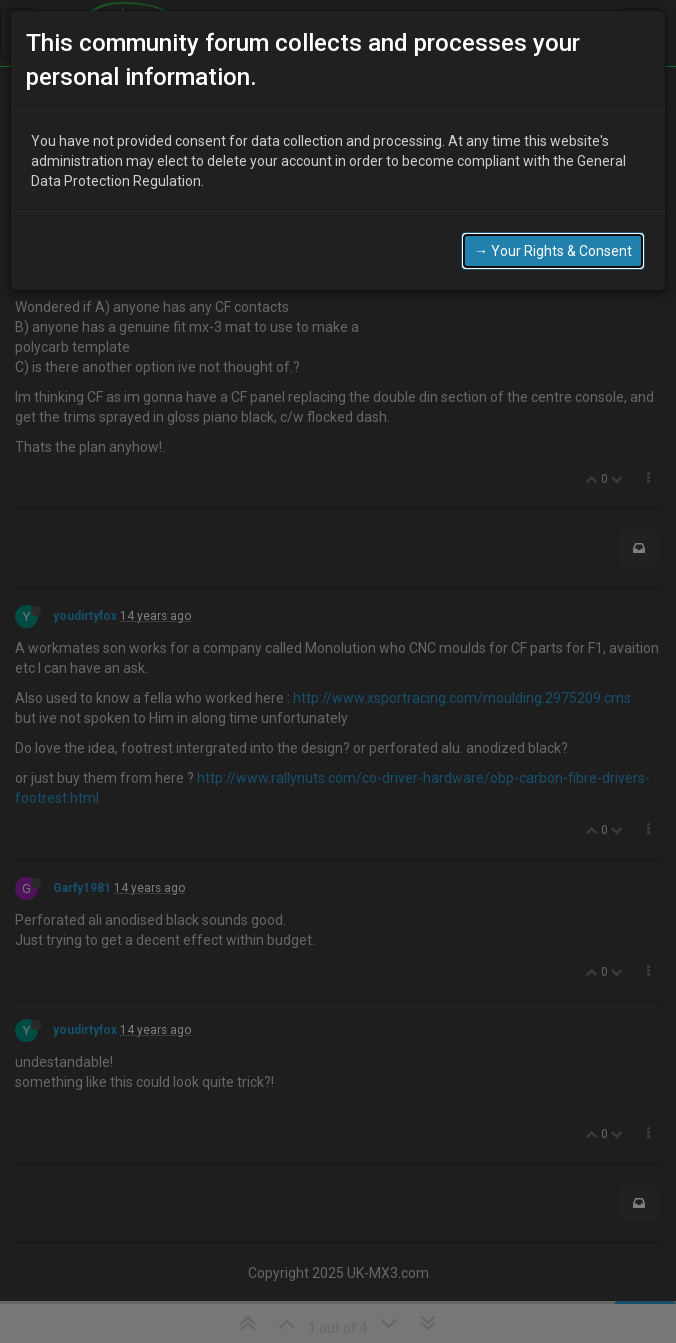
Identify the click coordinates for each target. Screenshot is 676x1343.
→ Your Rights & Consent (553, 251)
